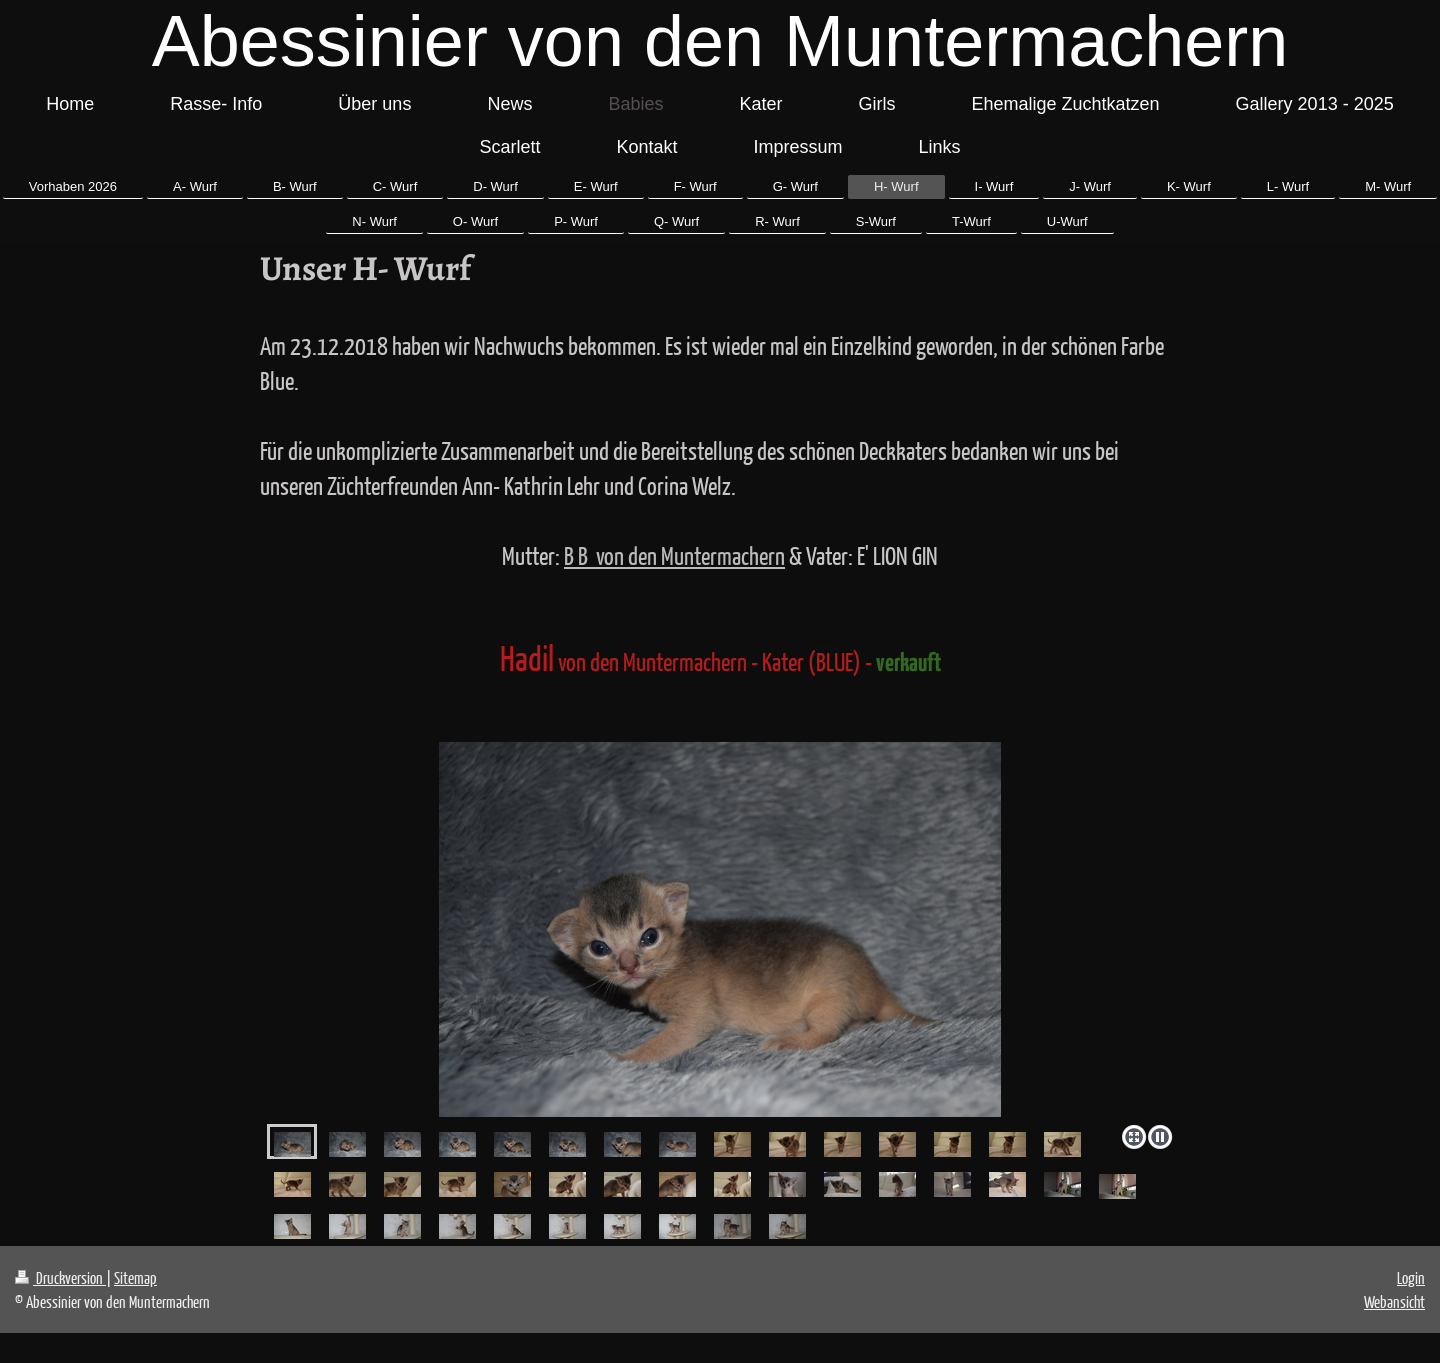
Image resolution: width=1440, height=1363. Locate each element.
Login (1411, 1277)
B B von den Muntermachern (674, 555)
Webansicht (1394, 1301)
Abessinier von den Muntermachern (720, 41)
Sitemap (135, 1277)
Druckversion (60, 1277)
